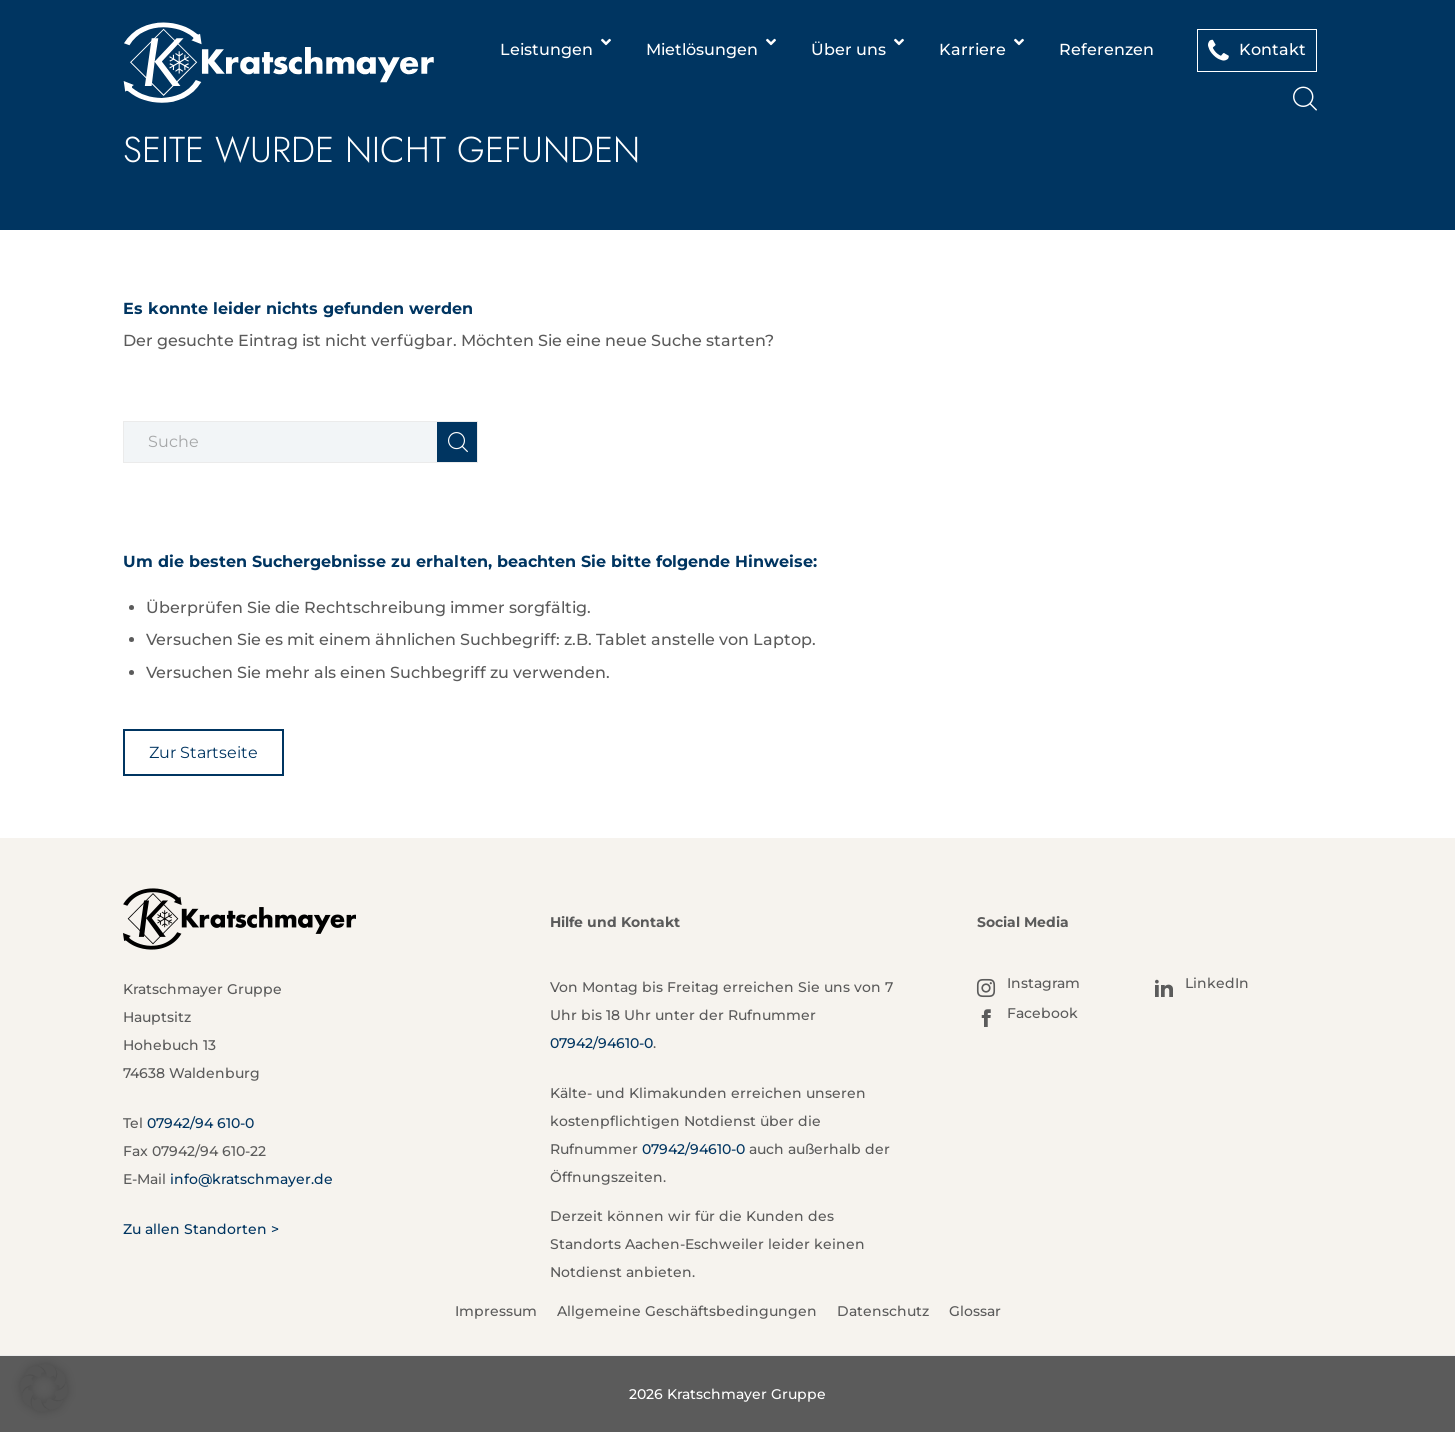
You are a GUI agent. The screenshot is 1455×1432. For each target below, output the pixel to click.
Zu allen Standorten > (201, 1229)
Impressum (496, 1311)
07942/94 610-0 (200, 1123)
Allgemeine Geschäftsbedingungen (687, 1311)
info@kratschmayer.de (251, 1179)
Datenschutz (883, 1311)
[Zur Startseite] (203, 752)
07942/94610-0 (601, 1043)
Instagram (1043, 983)
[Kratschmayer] (278, 63)
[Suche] (1305, 102)
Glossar (975, 1311)
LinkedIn (1217, 983)
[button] (44, 1388)
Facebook (1042, 1013)
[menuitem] (1305, 99)
